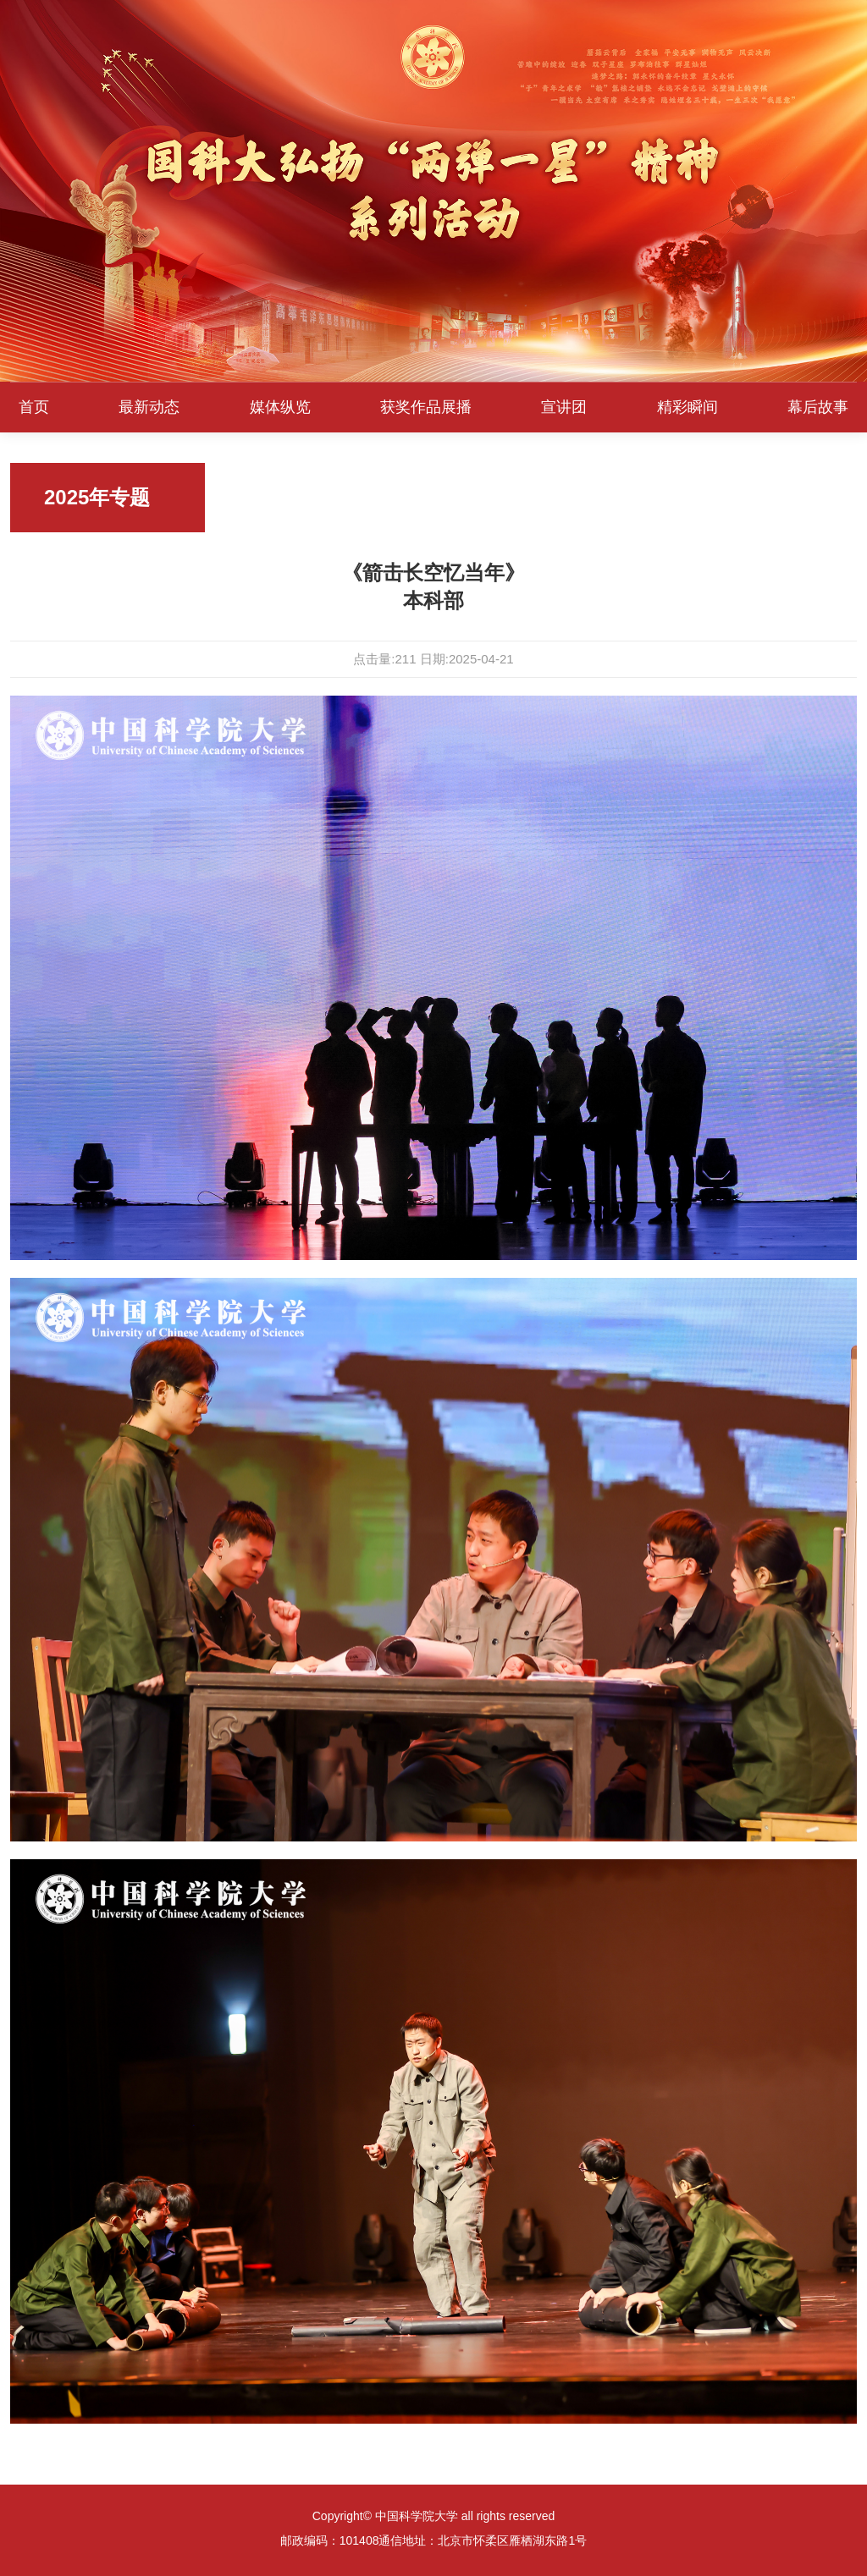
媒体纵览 (280, 407)
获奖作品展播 (426, 407)
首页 (34, 407)
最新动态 (149, 407)
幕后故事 (817, 407)
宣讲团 (564, 407)
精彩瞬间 (687, 407)
